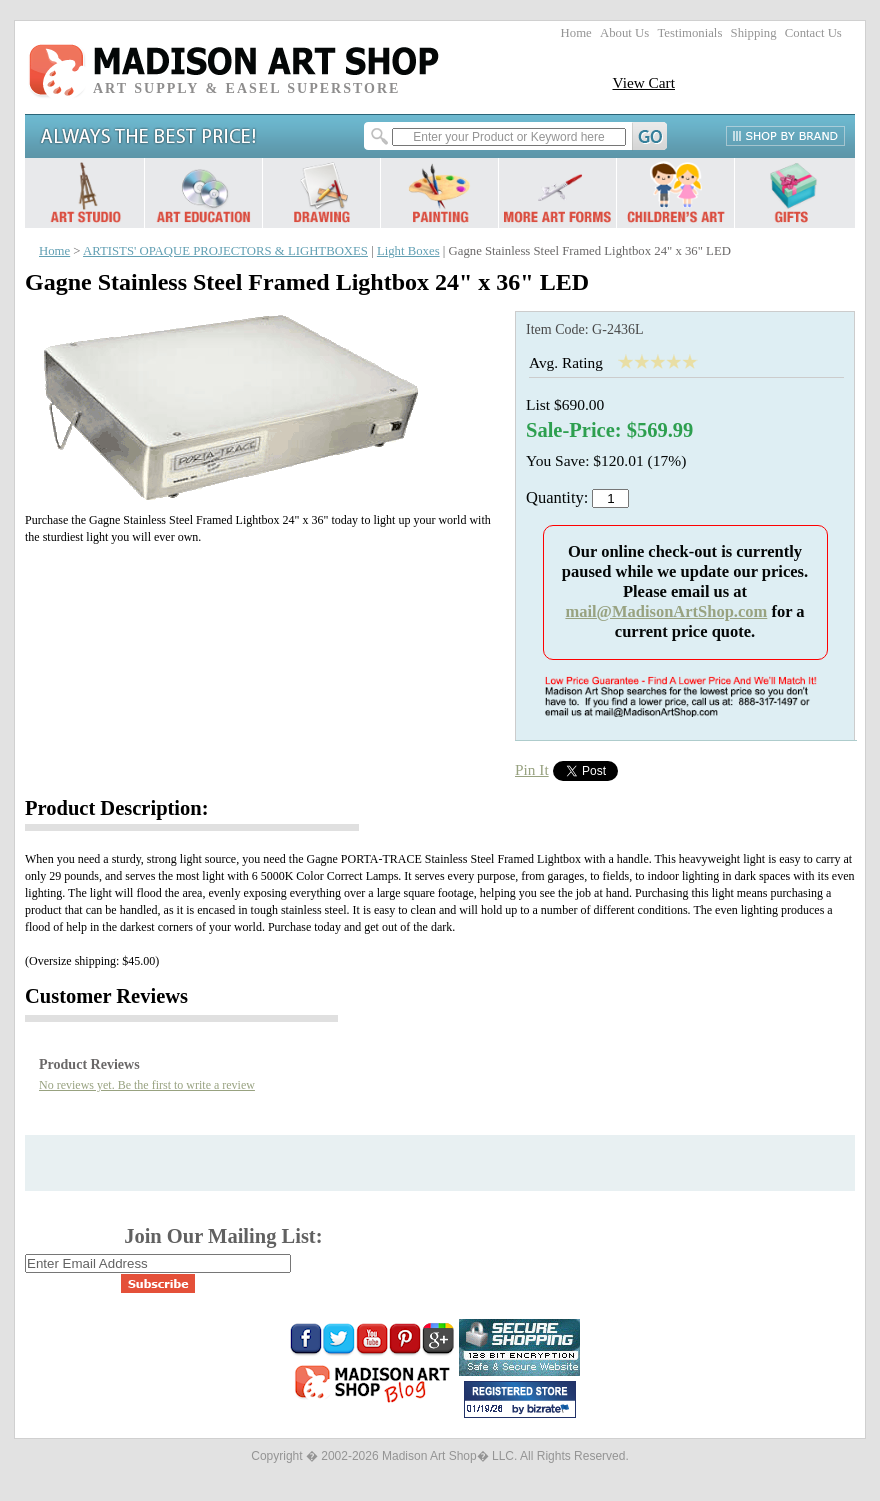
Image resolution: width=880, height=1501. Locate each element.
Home (576, 33)
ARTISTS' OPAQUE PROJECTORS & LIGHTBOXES (225, 251)
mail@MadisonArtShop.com (666, 611)
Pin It (532, 769)
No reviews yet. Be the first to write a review (147, 1085)
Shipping (754, 33)
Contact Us (813, 33)
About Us (624, 33)
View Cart (643, 82)
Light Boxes (408, 251)
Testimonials (689, 33)
